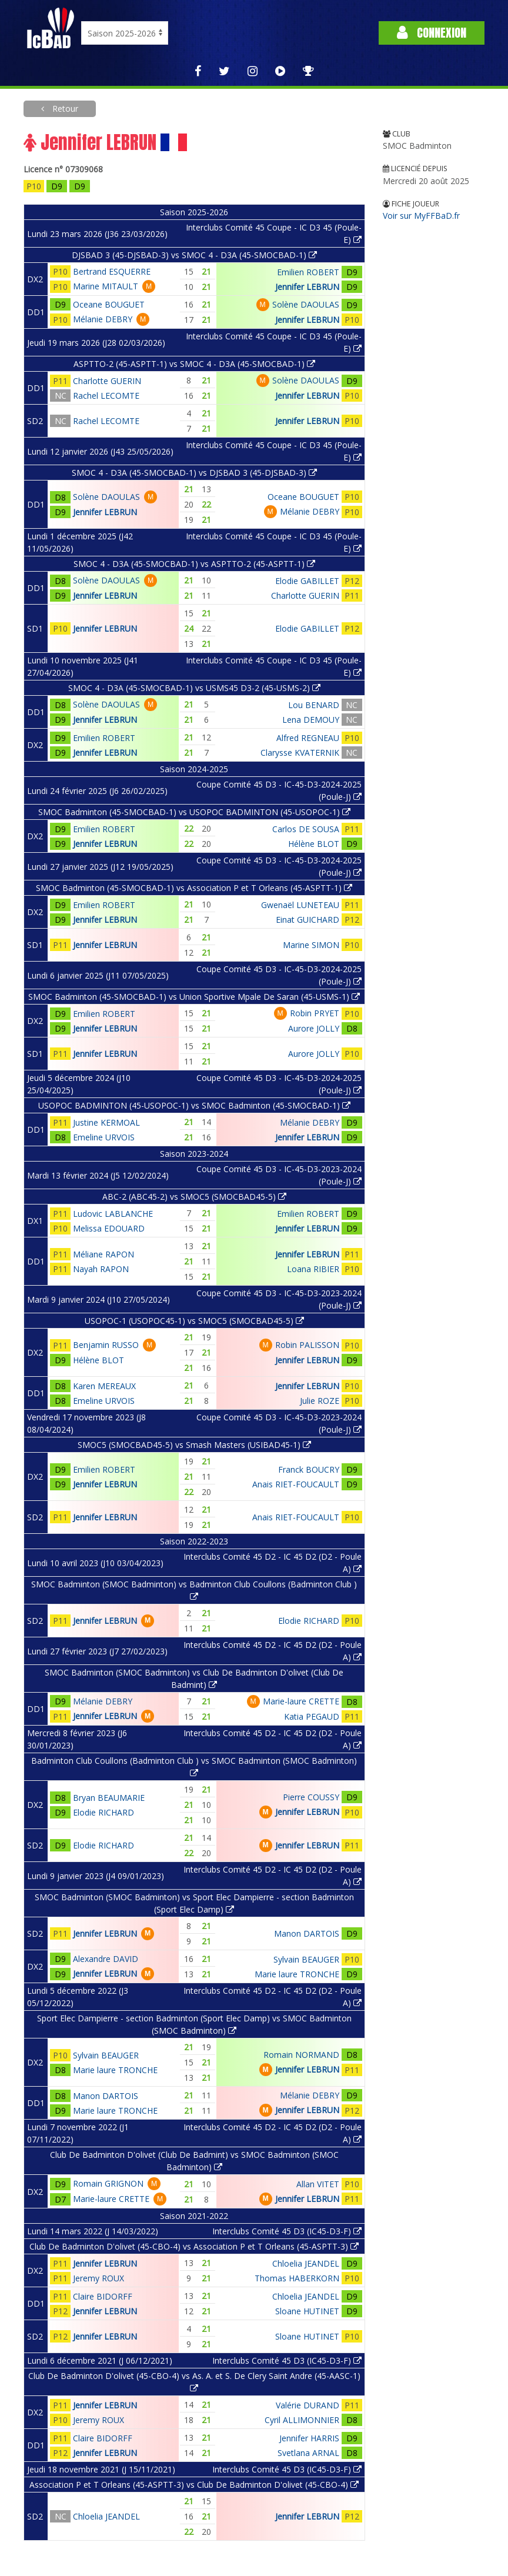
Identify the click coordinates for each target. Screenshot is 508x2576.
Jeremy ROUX (98, 2278)
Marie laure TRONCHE (297, 1974)
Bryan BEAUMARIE (109, 1797)
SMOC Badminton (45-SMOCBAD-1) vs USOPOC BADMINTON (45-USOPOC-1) (194, 811)
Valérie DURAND (307, 2405)
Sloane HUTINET (307, 2311)
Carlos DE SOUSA (305, 829)
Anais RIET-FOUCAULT (295, 1484)
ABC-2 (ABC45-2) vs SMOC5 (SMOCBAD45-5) (194, 1196)
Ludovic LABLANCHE (113, 1213)
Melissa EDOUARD (109, 1228)
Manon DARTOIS (306, 1933)
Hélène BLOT (313, 843)
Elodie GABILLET (307, 580)
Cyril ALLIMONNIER (302, 2419)
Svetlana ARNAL (308, 2452)
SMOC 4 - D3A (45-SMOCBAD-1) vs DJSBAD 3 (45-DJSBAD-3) (194, 472)
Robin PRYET (314, 1013)
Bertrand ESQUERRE (112, 271)
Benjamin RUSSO (106, 1344)
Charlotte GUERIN (107, 380)
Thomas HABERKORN (297, 2278)
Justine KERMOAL (106, 1122)
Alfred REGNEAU (307, 737)
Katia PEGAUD (311, 1716)
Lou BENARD (313, 704)
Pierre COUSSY (311, 1797)
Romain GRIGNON (108, 2183)
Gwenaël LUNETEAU (300, 904)
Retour (64, 108)
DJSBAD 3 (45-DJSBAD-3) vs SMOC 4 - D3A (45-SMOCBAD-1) (194, 255)
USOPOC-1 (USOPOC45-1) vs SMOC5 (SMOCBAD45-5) (194, 1320)
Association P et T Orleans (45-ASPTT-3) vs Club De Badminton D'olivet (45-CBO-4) (194, 2484)
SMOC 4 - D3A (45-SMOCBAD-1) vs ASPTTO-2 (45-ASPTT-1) (194, 563)
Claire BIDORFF (102, 2296)
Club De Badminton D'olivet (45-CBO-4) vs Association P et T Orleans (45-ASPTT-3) (194, 2246)
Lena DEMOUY (310, 719)
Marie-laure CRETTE (301, 1701)
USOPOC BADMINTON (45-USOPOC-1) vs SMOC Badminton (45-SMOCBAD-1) (194, 1105)
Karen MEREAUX (104, 1386)
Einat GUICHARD (307, 919)
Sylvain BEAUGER (306, 1959)
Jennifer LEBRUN (307, 286)
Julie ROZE (319, 1400)
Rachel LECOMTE (106, 395)
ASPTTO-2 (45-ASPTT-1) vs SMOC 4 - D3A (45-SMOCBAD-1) (194, 363)
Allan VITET (317, 2184)
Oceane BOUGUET (109, 304)
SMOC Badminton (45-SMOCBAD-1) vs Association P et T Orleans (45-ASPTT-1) (194, 887)
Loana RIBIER (313, 1268)
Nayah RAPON (101, 1268)
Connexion (431, 33)
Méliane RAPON (103, 1254)
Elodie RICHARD (308, 1620)
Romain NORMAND (301, 2054)
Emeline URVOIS (104, 1137)
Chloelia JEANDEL (305, 2263)
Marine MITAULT (105, 286)
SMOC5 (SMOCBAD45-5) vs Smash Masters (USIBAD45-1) (194, 1444)
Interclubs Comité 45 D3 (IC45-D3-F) (287, 2231)
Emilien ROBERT (308, 272)
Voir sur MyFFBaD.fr (421, 215)
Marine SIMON (311, 944)
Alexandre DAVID (105, 1958)
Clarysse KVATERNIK (299, 752)
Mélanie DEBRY (102, 319)
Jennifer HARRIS (309, 2438)
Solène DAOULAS (305, 304)
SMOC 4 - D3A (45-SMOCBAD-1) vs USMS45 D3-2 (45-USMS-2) (194, 687)
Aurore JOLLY (313, 1028)
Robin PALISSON (307, 1344)
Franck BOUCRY (308, 1469)
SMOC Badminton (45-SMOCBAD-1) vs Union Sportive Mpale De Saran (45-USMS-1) (194, 996)
